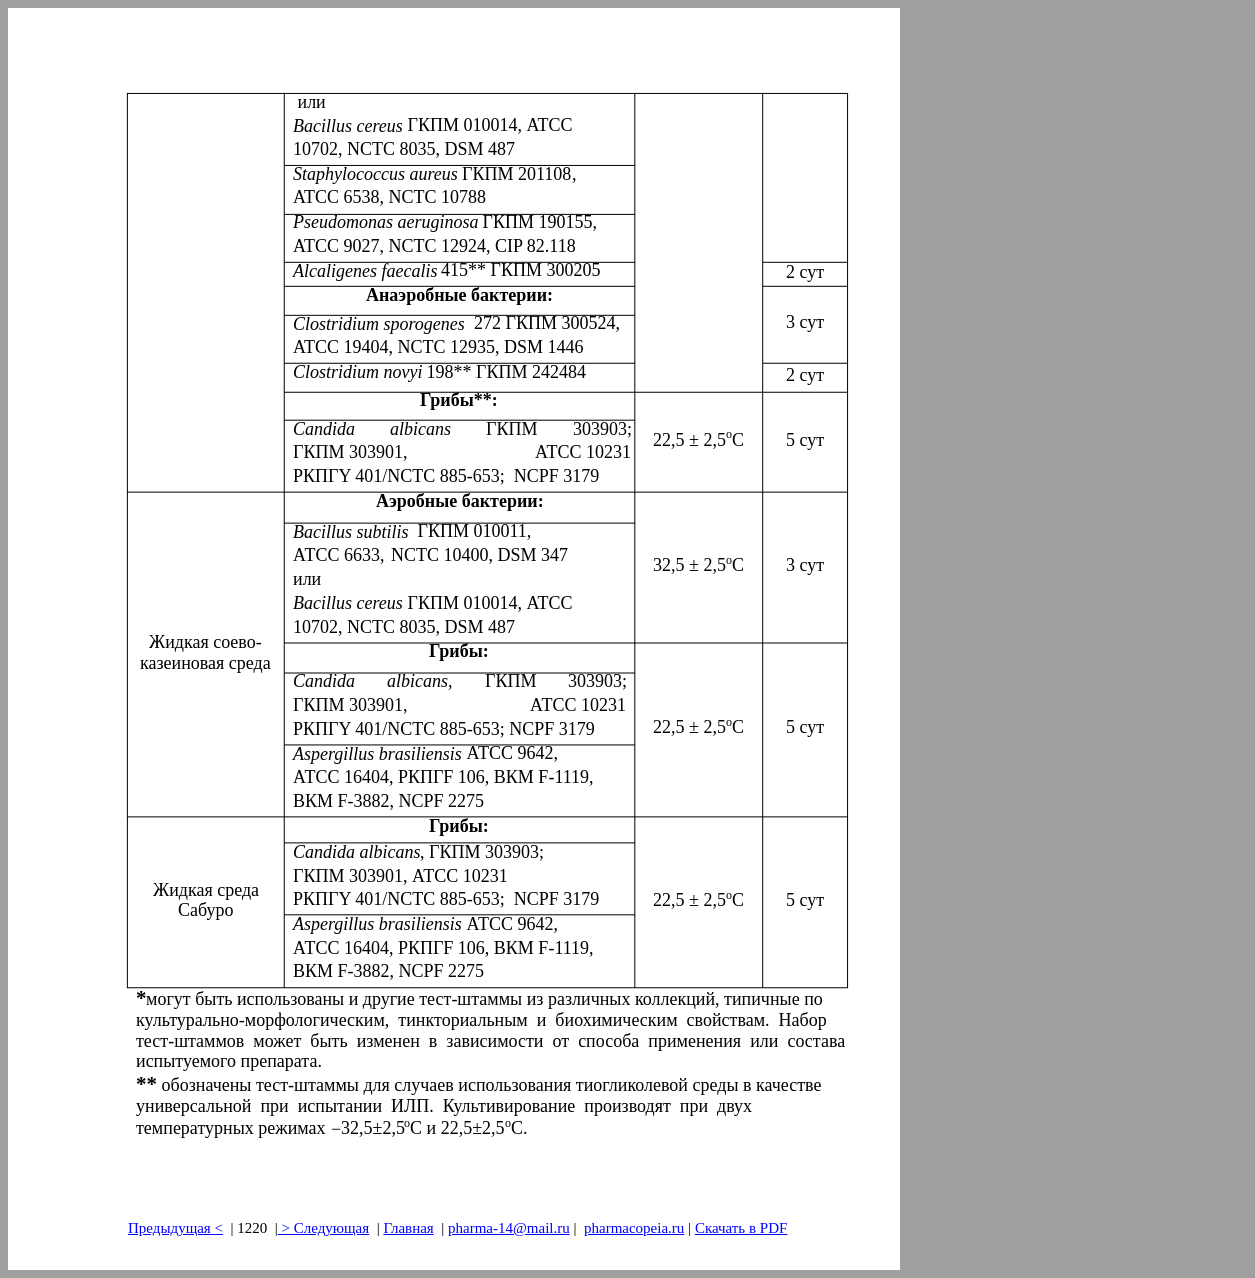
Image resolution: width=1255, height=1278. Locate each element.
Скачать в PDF (741, 1228)
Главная (408, 1228)
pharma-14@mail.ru (509, 1228)
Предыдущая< (175, 1228)
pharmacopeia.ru (634, 1228)
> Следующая (323, 1228)
